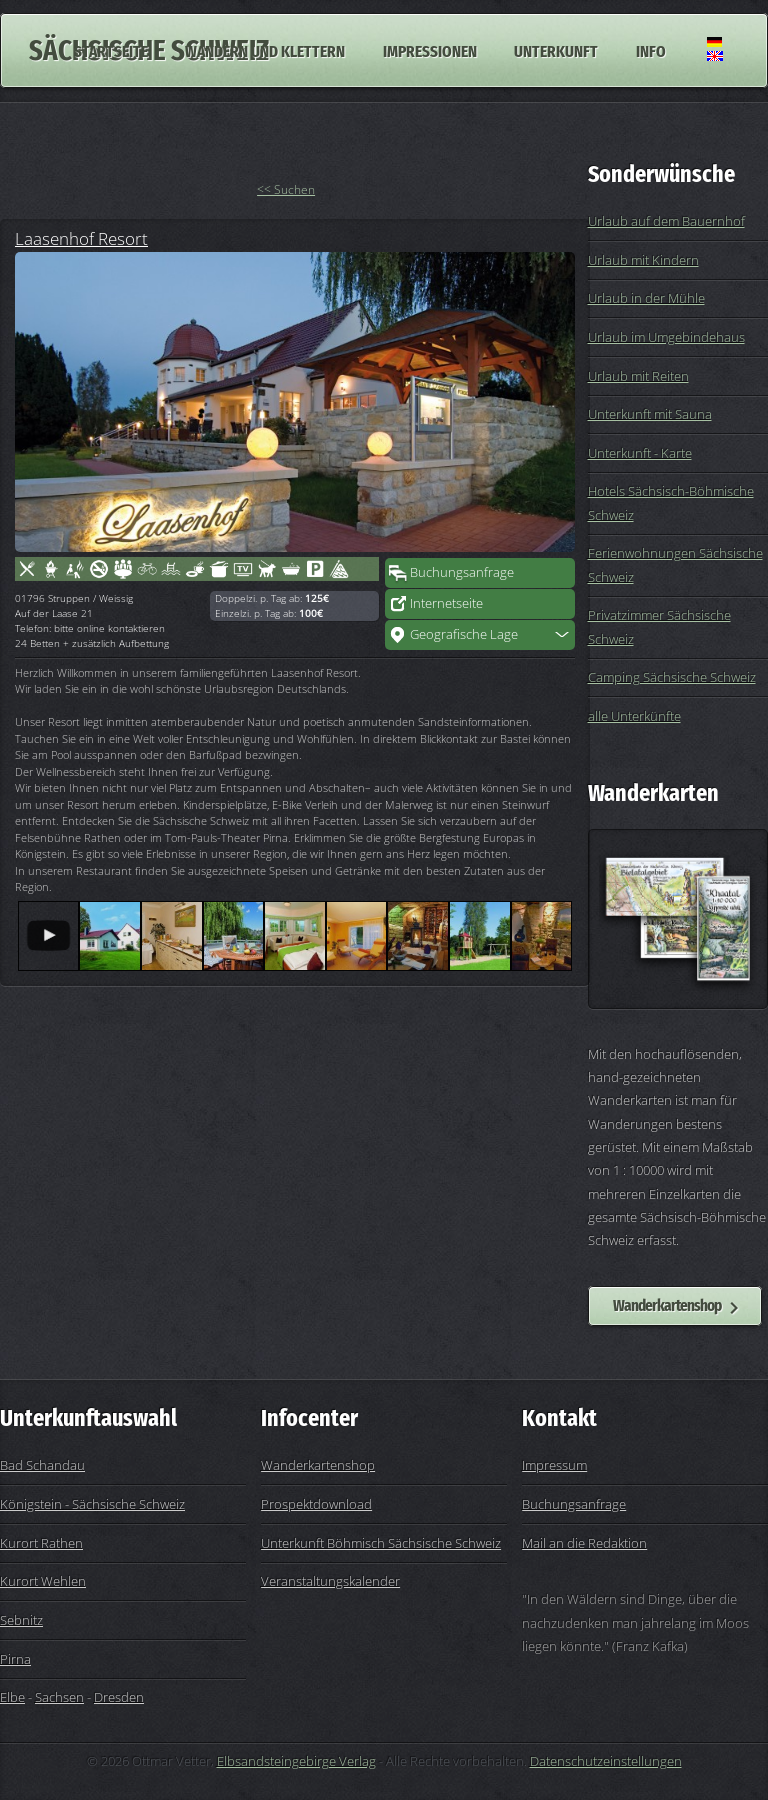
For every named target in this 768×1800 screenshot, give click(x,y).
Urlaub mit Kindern (643, 260)
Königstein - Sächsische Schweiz (92, 1504)
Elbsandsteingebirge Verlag (296, 1761)
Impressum (554, 1465)
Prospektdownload (316, 1504)
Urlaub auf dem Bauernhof (666, 221)
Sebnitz (21, 1620)
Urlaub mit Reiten (638, 376)
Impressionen (430, 50)
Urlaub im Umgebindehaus (666, 337)
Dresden (119, 1697)
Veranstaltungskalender (330, 1581)
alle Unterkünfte (634, 716)
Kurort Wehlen (43, 1581)
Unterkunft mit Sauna (650, 414)
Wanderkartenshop (667, 1305)
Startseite (111, 50)
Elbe (12, 1697)
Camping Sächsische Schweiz (672, 677)
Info (651, 50)
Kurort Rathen (41, 1543)
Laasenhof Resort (81, 238)
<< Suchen (286, 189)
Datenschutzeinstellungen (606, 1761)
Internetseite (446, 603)
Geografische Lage (464, 634)
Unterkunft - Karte (640, 453)
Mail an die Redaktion (584, 1543)
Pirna (15, 1659)
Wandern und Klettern (265, 50)
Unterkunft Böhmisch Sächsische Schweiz (381, 1543)
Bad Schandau (42, 1465)
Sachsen (59, 1697)
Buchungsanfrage (462, 572)
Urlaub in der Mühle (646, 298)
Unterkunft (556, 50)
